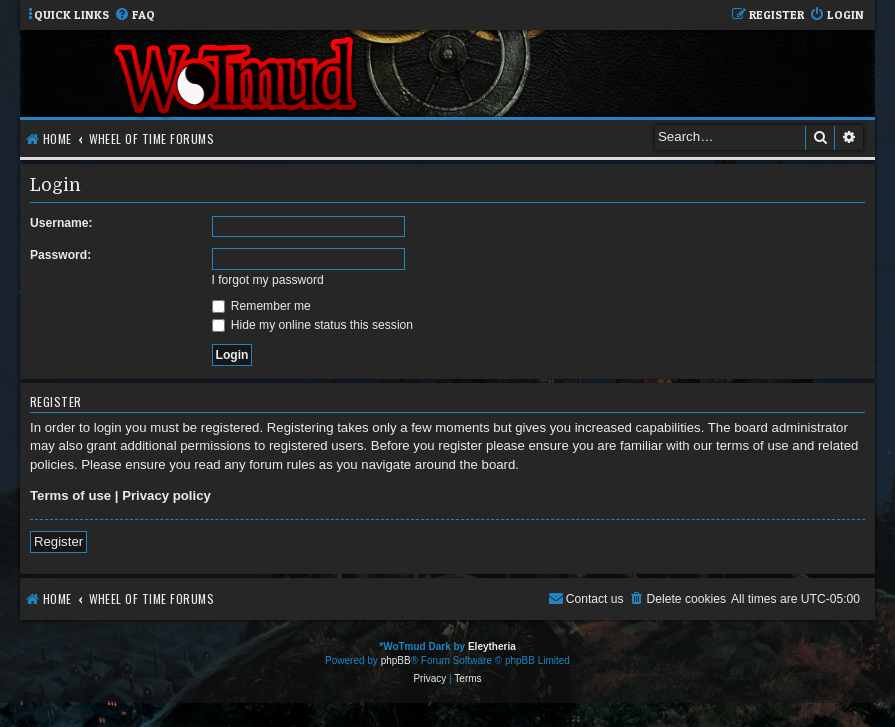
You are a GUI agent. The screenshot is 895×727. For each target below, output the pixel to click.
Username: (61, 223)
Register (58, 541)
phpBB (396, 660)
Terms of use (70, 495)
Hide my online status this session (313, 325)
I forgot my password (268, 280)
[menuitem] (134, 15)
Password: (60, 255)
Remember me (261, 306)
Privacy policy (166, 495)
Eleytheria (492, 646)
